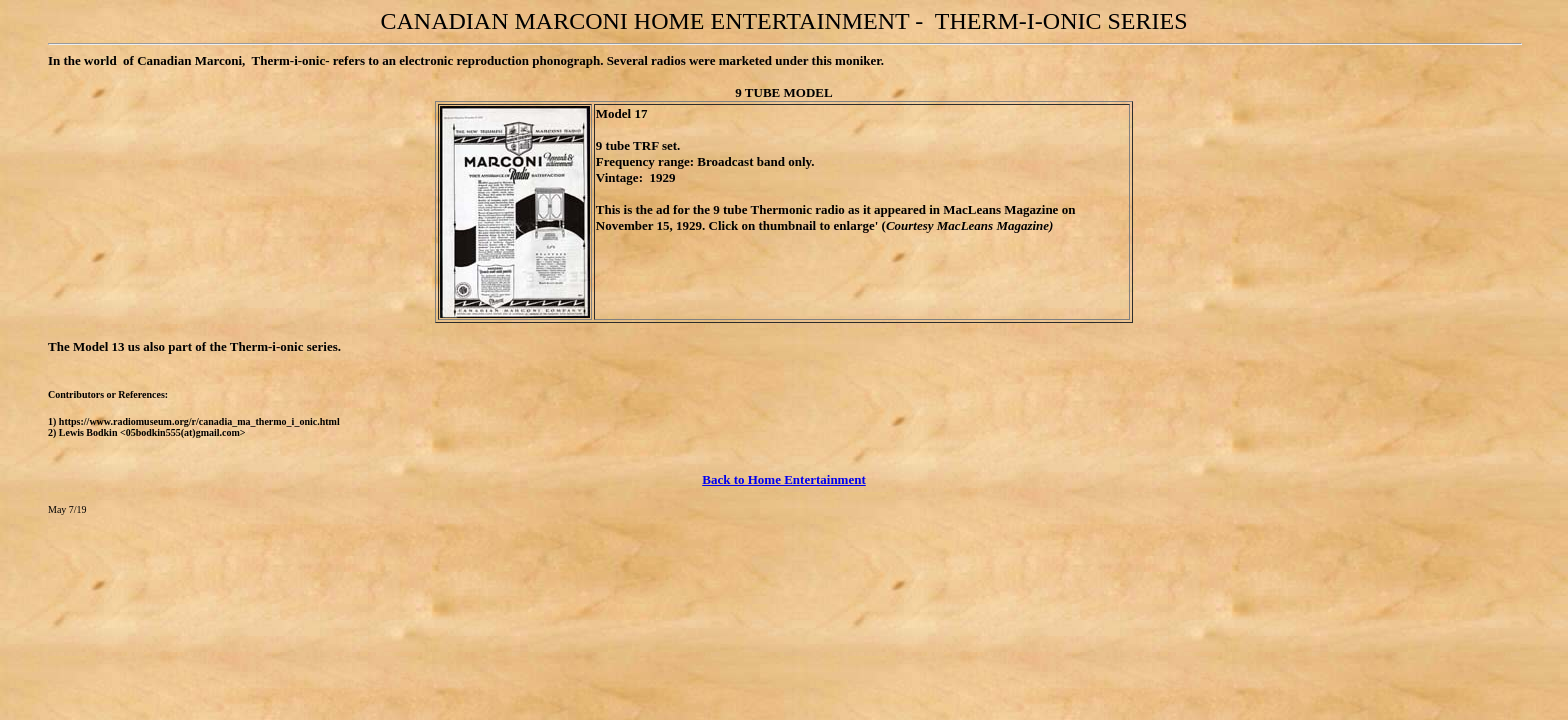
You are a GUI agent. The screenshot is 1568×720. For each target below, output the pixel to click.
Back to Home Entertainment (784, 479)
